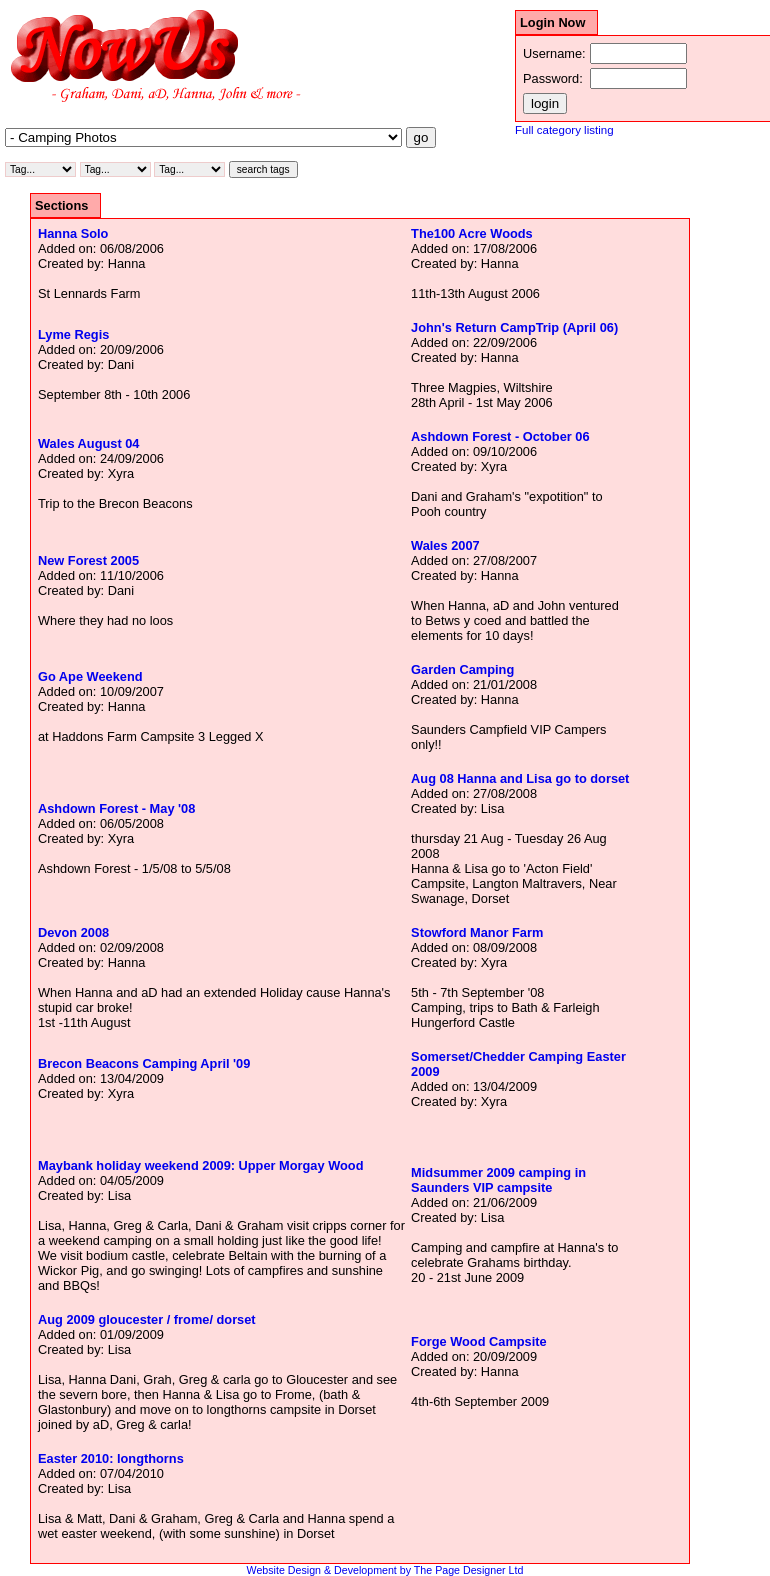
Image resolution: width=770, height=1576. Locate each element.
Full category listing (564, 130)
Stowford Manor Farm (477, 932)
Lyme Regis (73, 334)
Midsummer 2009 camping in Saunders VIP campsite (498, 1180)
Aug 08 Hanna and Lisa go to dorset (520, 778)
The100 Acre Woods (472, 233)
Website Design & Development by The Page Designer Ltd (385, 1570)
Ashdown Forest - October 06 (500, 436)
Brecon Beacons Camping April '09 (144, 1063)
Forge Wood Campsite (479, 1341)
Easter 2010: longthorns (111, 1458)
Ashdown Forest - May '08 (116, 808)
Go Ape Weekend (90, 676)
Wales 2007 (445, 545)
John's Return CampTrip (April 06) (514, 327)
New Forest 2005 (88, 560)
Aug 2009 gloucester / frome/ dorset (147, 1319)
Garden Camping (462, 669)
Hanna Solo (73, 233)
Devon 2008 (73, 932)
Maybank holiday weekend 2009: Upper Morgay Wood (200, 1165)
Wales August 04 (88, 443)
